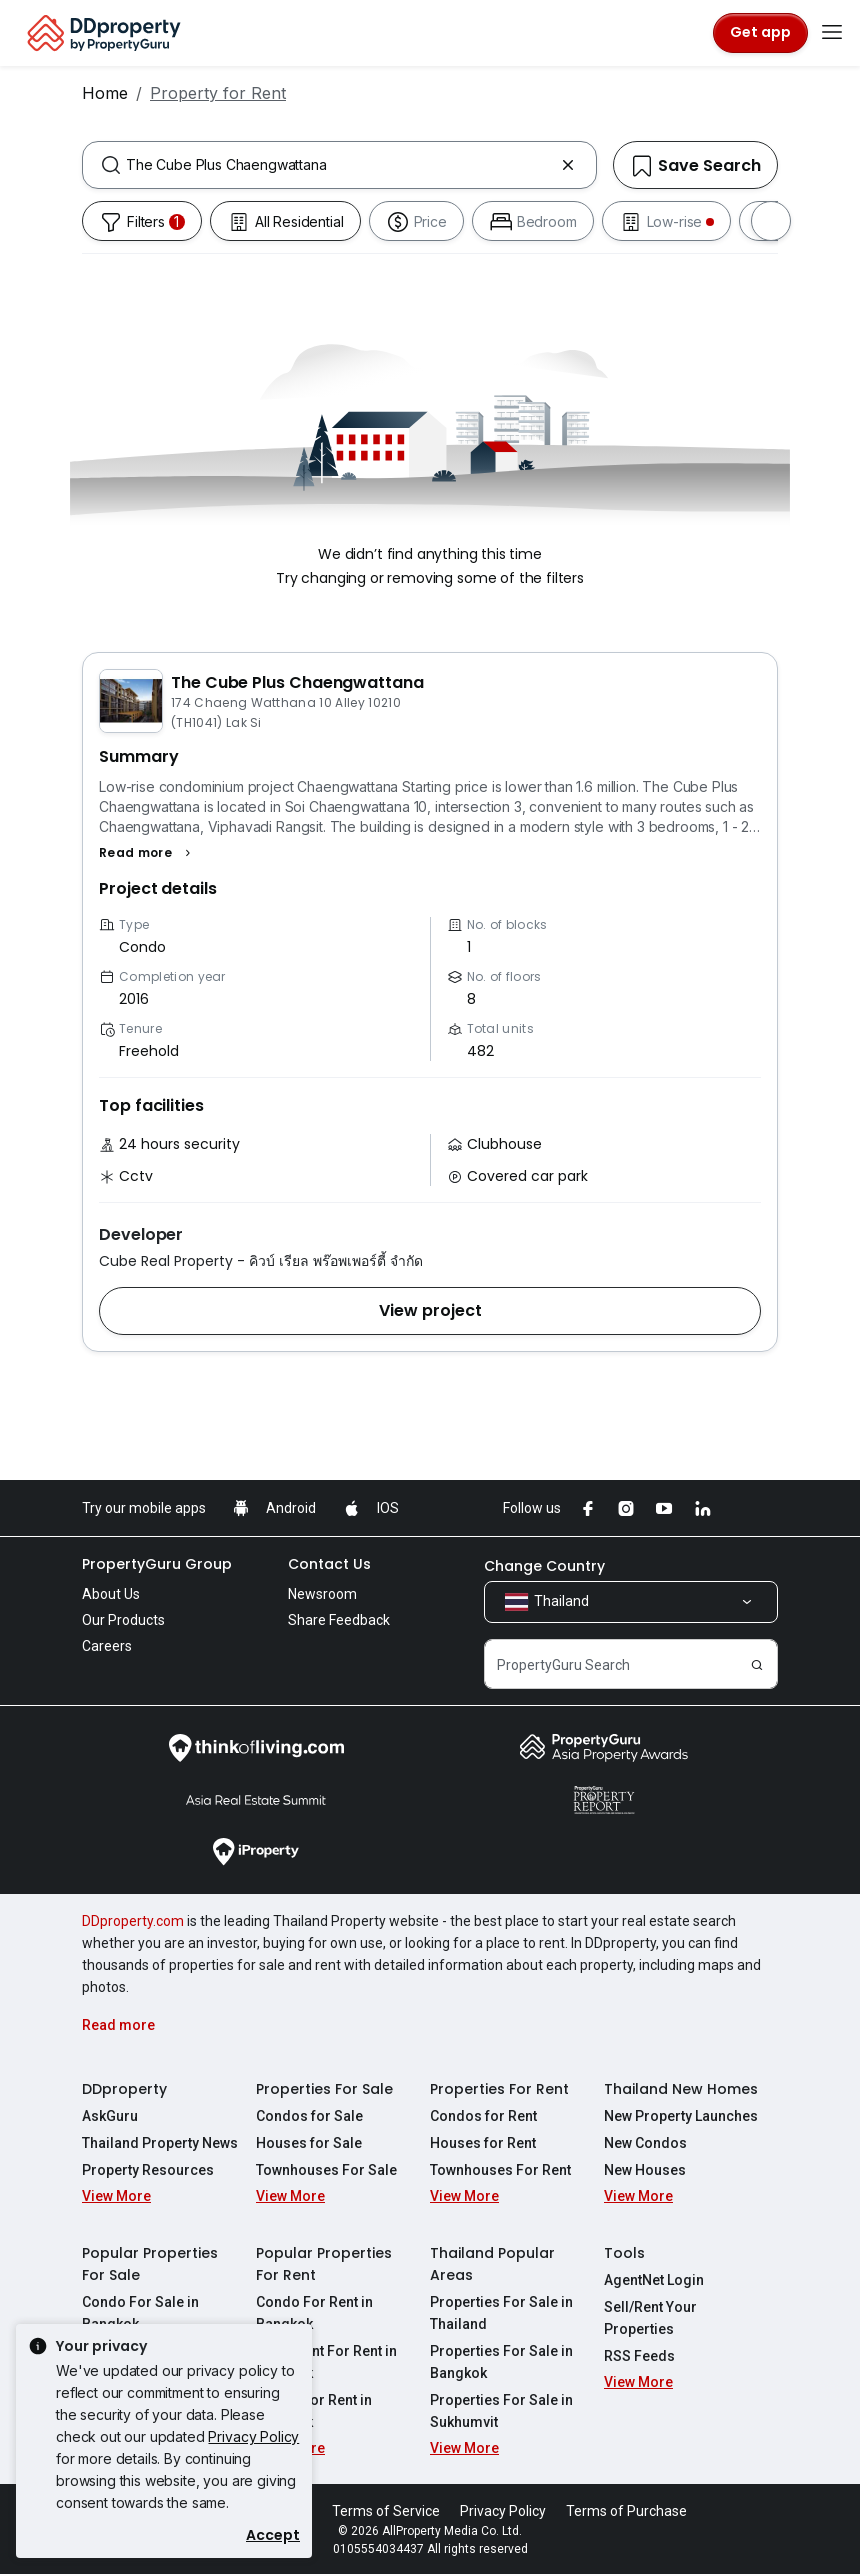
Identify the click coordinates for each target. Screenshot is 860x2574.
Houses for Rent (483, 2143)
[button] (147, 853)
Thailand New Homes (681, 2089)
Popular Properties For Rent (324, 2264)
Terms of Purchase (626, 2511)
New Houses (645, 2170)
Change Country (544, 1566)
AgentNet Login (654, 2280)
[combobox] (339, 165)
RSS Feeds (639, 2356)
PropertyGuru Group (157, 1564)
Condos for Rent (483, 2116)
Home (105, 93)
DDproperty (124, 2089)
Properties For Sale (324, 2089)
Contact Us (329, 1564)
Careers (107, 1646)
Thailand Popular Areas (492, 2264)
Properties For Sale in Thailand (501, 2313)
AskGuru (110, 2116)
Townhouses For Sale (326, 2170)
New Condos (645, 2143)
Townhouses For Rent (500, 2170)
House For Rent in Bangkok (314, 2411)
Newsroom (322, 1594)
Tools (624, 2253)
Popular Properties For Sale (150, 2264)
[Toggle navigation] (832, 33)
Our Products (123, 1620)
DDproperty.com (133, 1921)
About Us (111, 1594)
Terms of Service (386, 2511)
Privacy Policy (253, 2436)
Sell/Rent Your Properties (650, 2318)
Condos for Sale (309, 2116)
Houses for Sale (309, 2143)
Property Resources (148, 2170)
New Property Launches (681, 2116)
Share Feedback (339, 1620)
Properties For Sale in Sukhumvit (501, 2411)
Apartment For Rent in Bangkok (326, 2362)
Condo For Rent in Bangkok (314, 2313)
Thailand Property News (160, 2143)
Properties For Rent (499, 2089)
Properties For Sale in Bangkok (501, 2362)
